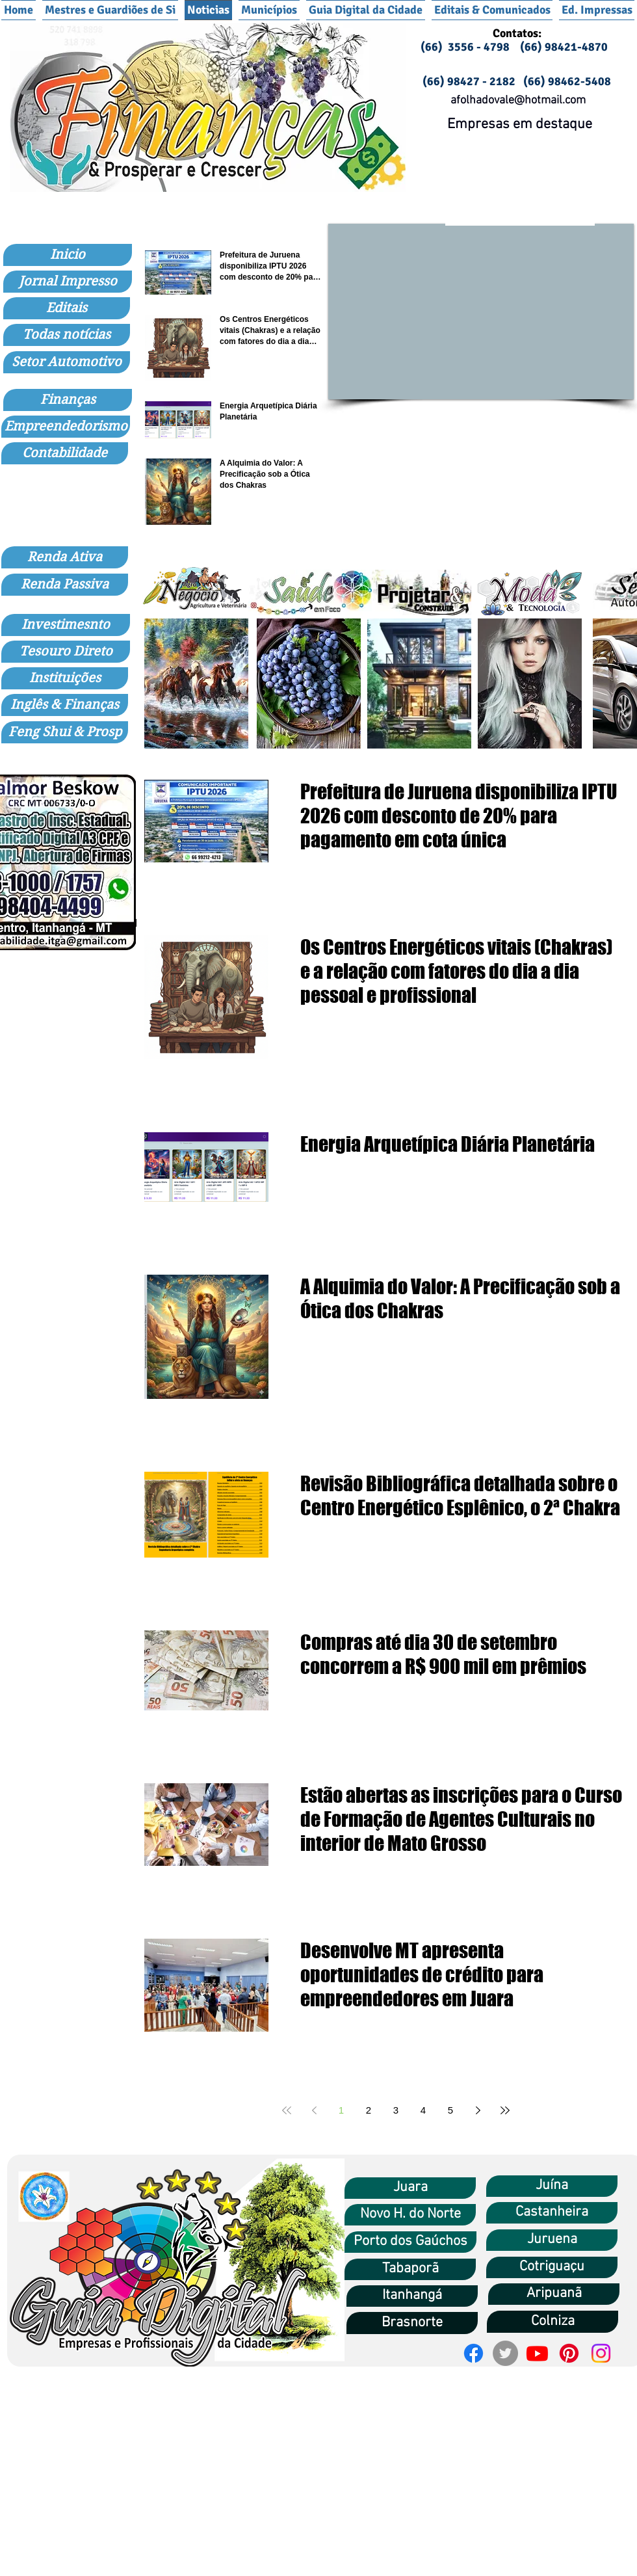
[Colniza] (552, 2322)
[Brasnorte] (412, 2323)
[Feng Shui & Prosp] (64, 732)
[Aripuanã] (553, 2294)
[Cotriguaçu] (552, 2267)
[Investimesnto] (65, 625)
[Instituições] (64, 678)
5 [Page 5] (450, 2110)
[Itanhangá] (412, 2296)
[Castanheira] (552, 2213)
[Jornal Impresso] (67, 282)
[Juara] (410, 2188)
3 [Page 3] (395, 2110)
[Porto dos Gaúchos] (410, 2242)
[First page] (286, 2110)
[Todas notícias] (66, 335)
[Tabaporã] (410, 2269)
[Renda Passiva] (64, 585)
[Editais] (66, 308)
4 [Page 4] (423, 2110)
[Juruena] (552, 2240)
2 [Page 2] (368, 2110)
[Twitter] (505, 2353)
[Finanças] (67, 400)
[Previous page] (314, 2110)
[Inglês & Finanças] (64, 705)
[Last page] (505, 2110)
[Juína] (552, 2186)
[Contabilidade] (64, 453)
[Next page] (477, 2110)
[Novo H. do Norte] (410, 2214)
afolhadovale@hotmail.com (518, 100)
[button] (269, 10)
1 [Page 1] (341, 2110)
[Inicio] (67, 255)
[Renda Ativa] (64, 557)
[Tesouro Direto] (65, 652)
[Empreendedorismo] (65, 427)
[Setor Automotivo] (66, 362)
